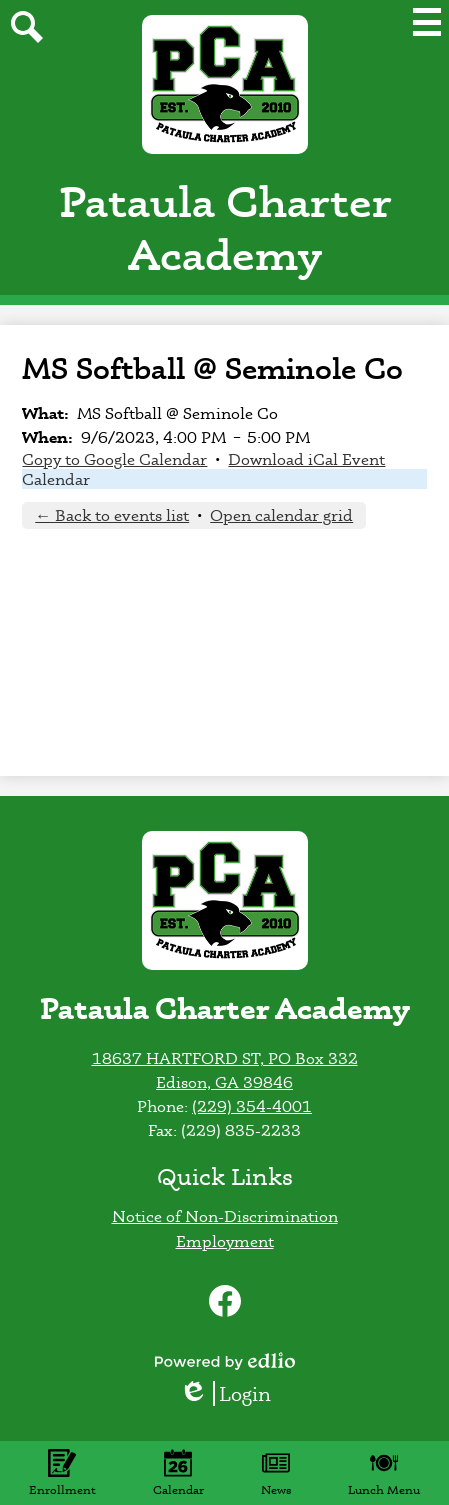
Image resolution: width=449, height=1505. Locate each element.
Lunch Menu (384, 1473)
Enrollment (62, 1473)
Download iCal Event (306, 459)
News (276, 1473)
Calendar (56, 479)
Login (225, 1393)
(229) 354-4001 (252, 1106)
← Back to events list (112, 515)
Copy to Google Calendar (114, 459)
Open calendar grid (281, 515)
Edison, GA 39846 (224, 1082)
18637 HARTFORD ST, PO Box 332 (225, 1058)
